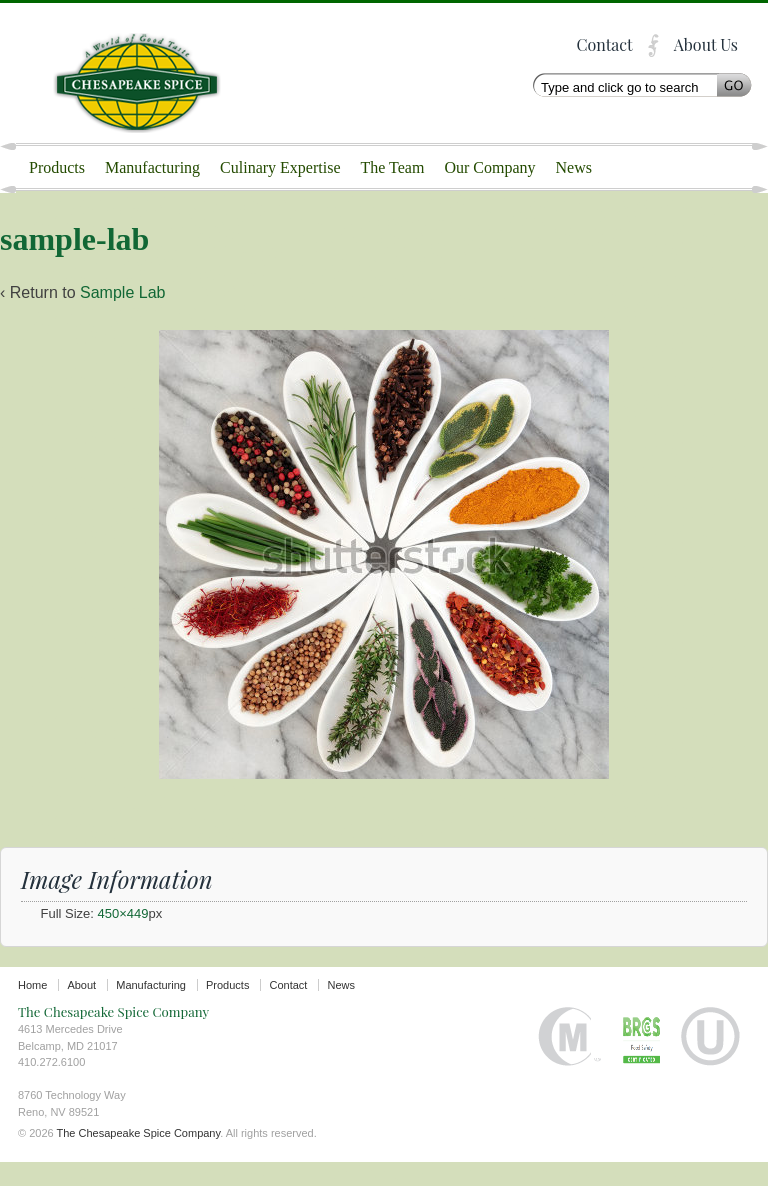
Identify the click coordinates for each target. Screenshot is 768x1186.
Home (32, 1009)
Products (57, 167)
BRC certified (641, 1060)
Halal (570, 1060)
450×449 (123, 937)
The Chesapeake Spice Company (147, 73)
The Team (393, 167)
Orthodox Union (710, 1060)
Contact (604, 44)
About (81, 1009)
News (574, 167)
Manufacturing (152, 167)
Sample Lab (122, 316)
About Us (706, 44)
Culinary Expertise (280, 167)
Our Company (489, 167)
